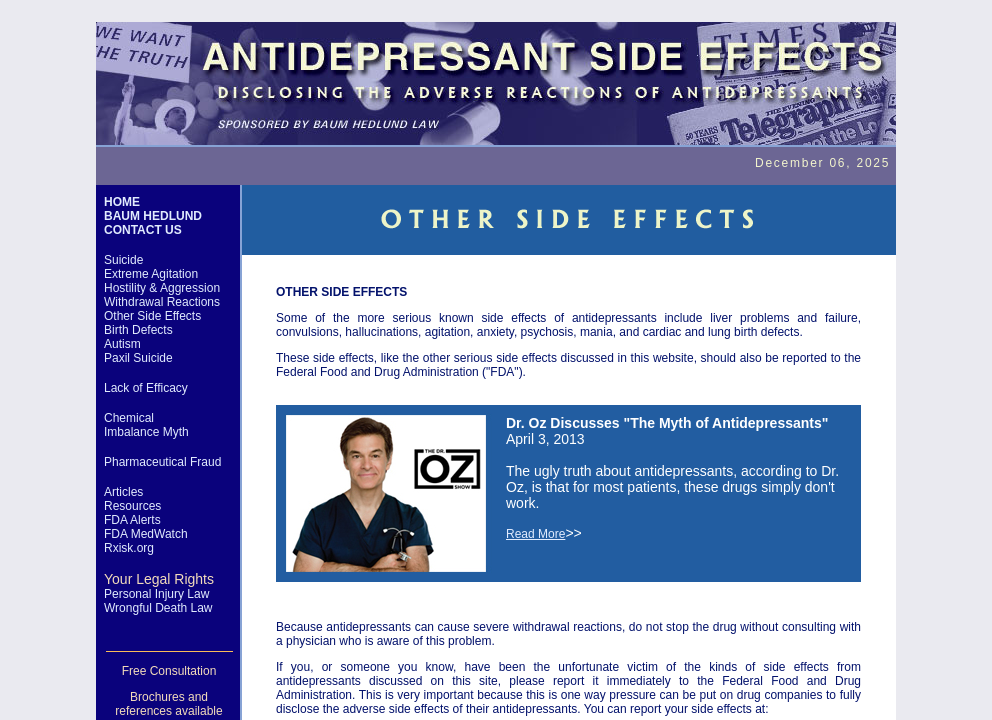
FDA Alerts (132, 520)
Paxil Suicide (138, 358)
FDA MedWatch (146, 534)
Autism (122, 344)
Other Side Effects (152, 316)
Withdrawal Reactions (162, 302)
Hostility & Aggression (162, 288)
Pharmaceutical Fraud (162, 462)
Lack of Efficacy (146, 388)
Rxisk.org (129, 548)
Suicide (123, 260)
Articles (123, 492)
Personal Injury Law (156, 594)
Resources (132, 506)
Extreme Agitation (151, 274)
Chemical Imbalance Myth (146, 425)
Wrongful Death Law (158, 608)
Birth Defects (138, 330)
